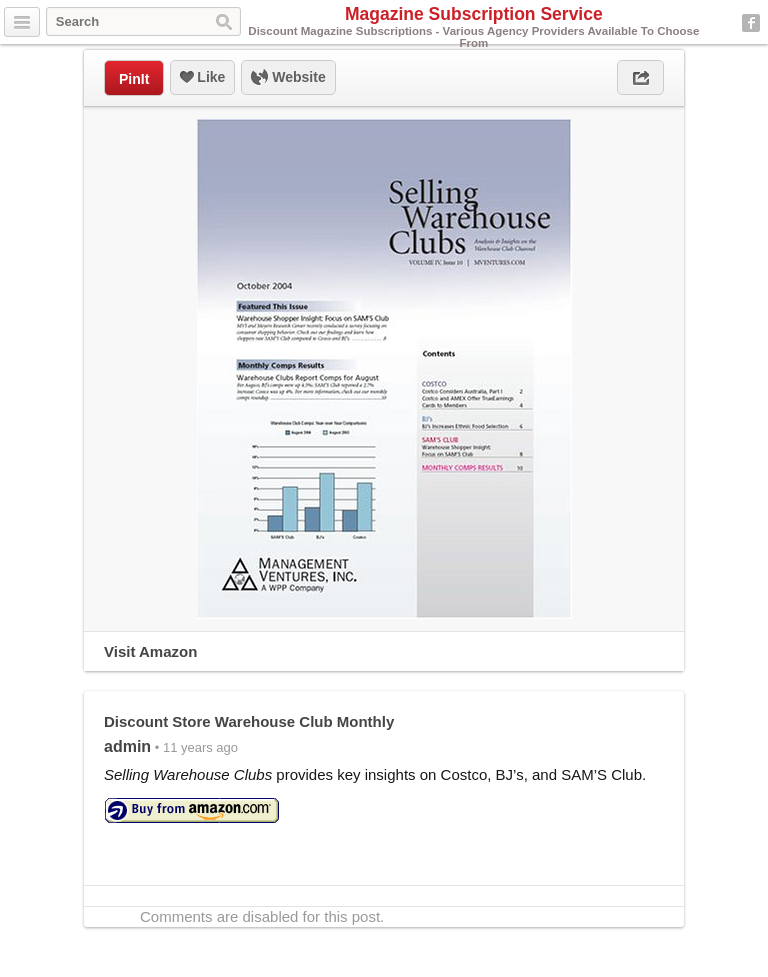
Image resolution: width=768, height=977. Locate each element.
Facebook (751, 23)
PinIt (134, 79)
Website (288, 78)
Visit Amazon (150, 651)
